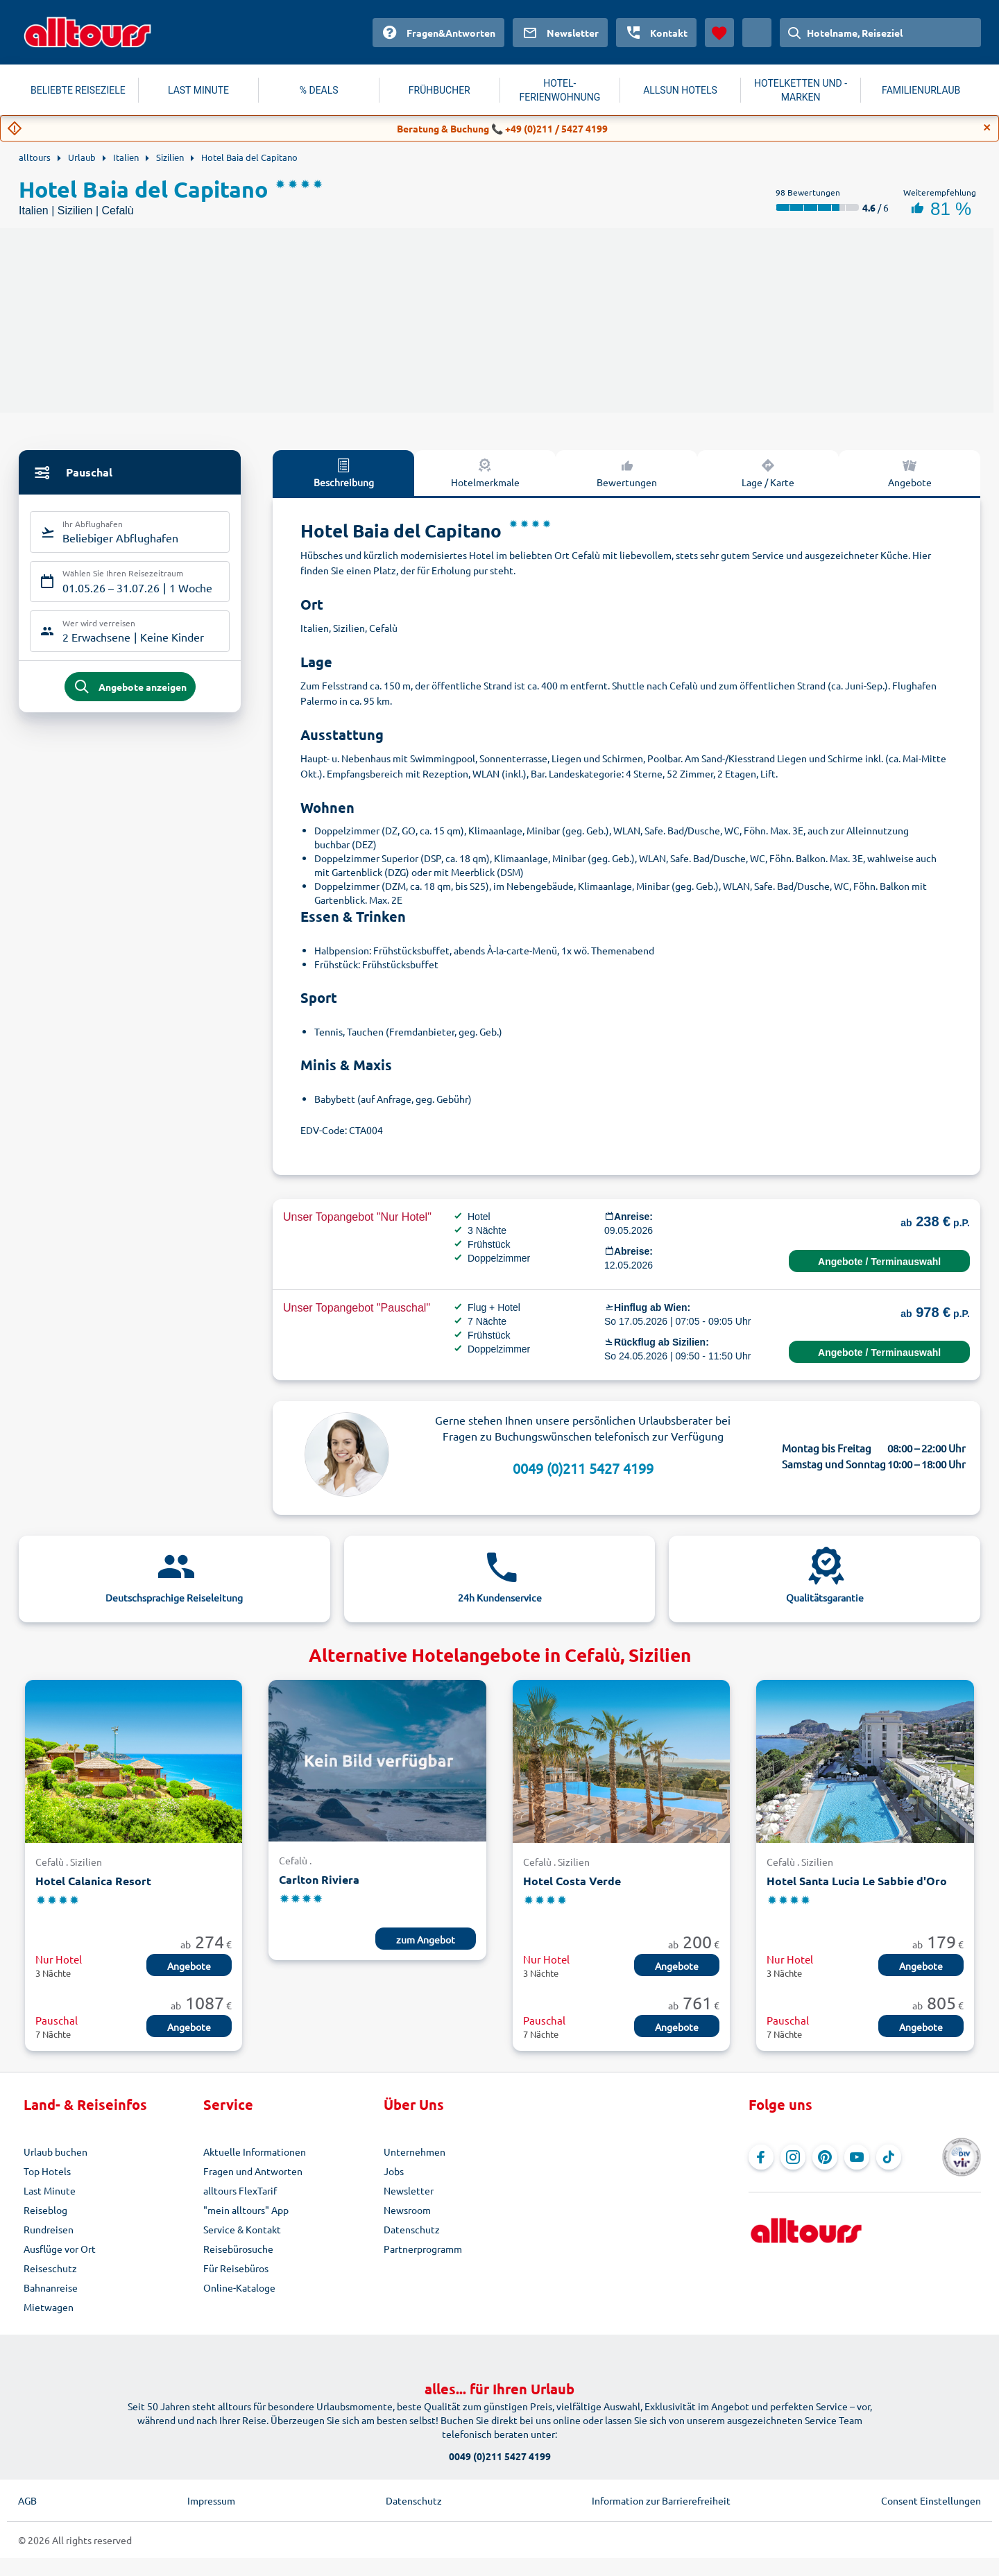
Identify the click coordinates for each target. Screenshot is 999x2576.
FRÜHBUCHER (439, 90)
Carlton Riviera (319, 1879)
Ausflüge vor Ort (60, 2248)
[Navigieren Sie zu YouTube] (856, 2157)
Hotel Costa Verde (572, 1880)
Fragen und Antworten (252, 2171)
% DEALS (319, 90)
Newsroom (407, 2210)
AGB (27, 2500)
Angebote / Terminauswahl (879, 1261)
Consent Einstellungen (931, 2500)
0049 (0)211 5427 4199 (583, 1468)
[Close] (987, 128)
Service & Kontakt (242, 2229)
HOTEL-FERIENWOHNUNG (560, 90)
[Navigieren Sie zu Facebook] (761, 2157)
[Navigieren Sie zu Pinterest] (824, 2157)
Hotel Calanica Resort (93, 1880)
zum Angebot (425, 1939)
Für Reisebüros (235, 2268)
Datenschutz (412, 2229)
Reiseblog (45, 2210)
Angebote (910, 472)
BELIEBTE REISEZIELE (78, 90)
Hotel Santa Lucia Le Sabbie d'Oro (857, 1880)
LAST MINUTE (198, 90)
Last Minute (50, 2190)
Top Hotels (47, 2171)
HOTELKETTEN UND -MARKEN (800, 90)
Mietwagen (49, 2307)
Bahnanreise (51, 2287)
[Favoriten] (719, 32)
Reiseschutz (50, 2268)
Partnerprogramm (423, 2248)
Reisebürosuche (238, 2248)
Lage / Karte (768, 472)
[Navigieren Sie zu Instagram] (792, 2157)
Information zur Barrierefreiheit (661, 2500)
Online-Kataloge (239, 2287)
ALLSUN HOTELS (680, 90)
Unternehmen (414, 2151)
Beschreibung (344, 472)
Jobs (394, 2171)
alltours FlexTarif (240, 2190)
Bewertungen (627, 472)
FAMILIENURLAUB (921, 90)
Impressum (211, 2500)
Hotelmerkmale (485, 472)
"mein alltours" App (246, 2210)
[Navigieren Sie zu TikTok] (888, 2157)
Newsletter (409, 2190)
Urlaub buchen (55, 2151)
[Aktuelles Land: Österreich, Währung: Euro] (756, 32)
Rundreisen (49, 2229)
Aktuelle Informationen (254, 2151)
